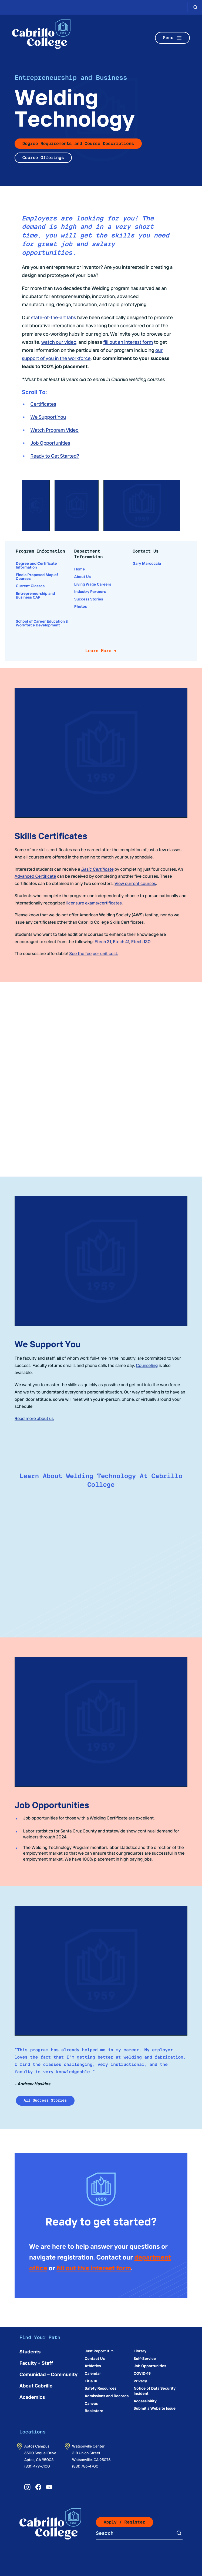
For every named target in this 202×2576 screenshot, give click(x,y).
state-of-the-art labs (53, 317)
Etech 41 (121, 941)
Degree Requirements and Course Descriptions (78, 143)
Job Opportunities (50, 443)
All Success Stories (45, 2100)
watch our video (58, 342)
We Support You (48, 417)
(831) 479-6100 (37, 2465)
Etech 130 (141, 941)
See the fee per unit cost (93, 953)
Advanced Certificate (35, 876)
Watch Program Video (55, 430)
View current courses (135, 883)
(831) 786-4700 (85, 2465)
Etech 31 (103, 941)
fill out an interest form (128, 342)
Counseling (147, 1365)
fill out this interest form (94, 2268)
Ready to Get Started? (55, 456)
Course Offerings (43, 157)
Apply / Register (124, 2522)
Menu (172, 38)
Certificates (43, 404)
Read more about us (34, 1418)
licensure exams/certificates (94, 903)
